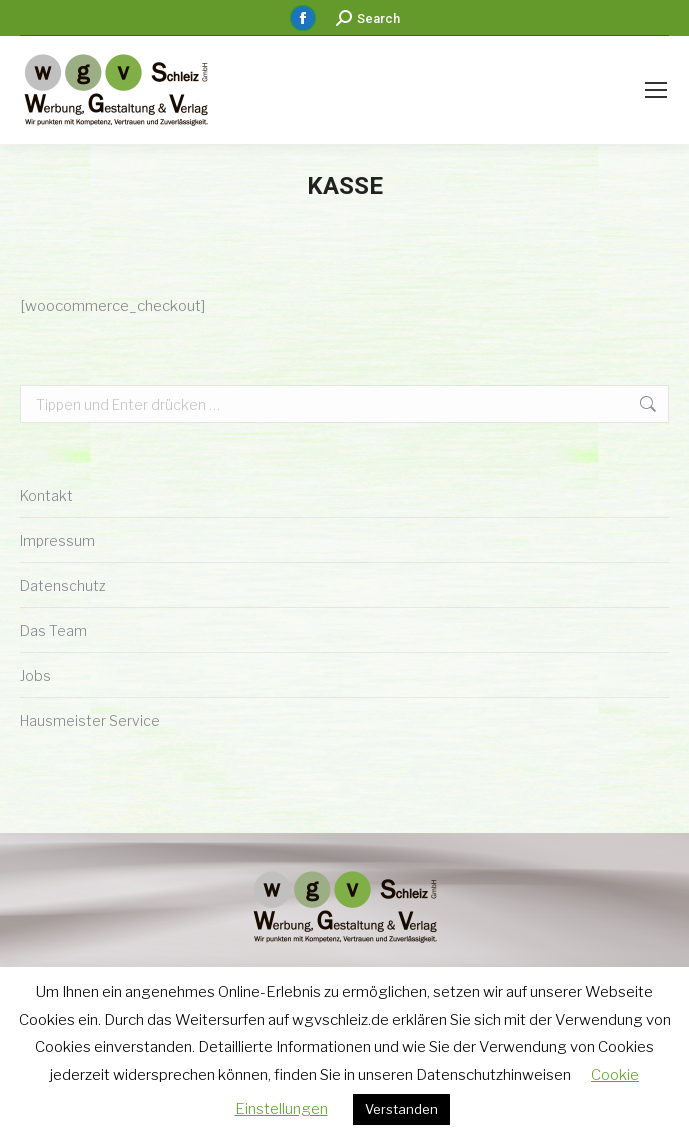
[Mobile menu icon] (656, 90)
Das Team (53, 630)
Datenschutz (63, 585)
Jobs (35, 675)
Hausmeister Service (90, 720)
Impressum (57, 540)
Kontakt (46, 495)
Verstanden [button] (401, 1109)
